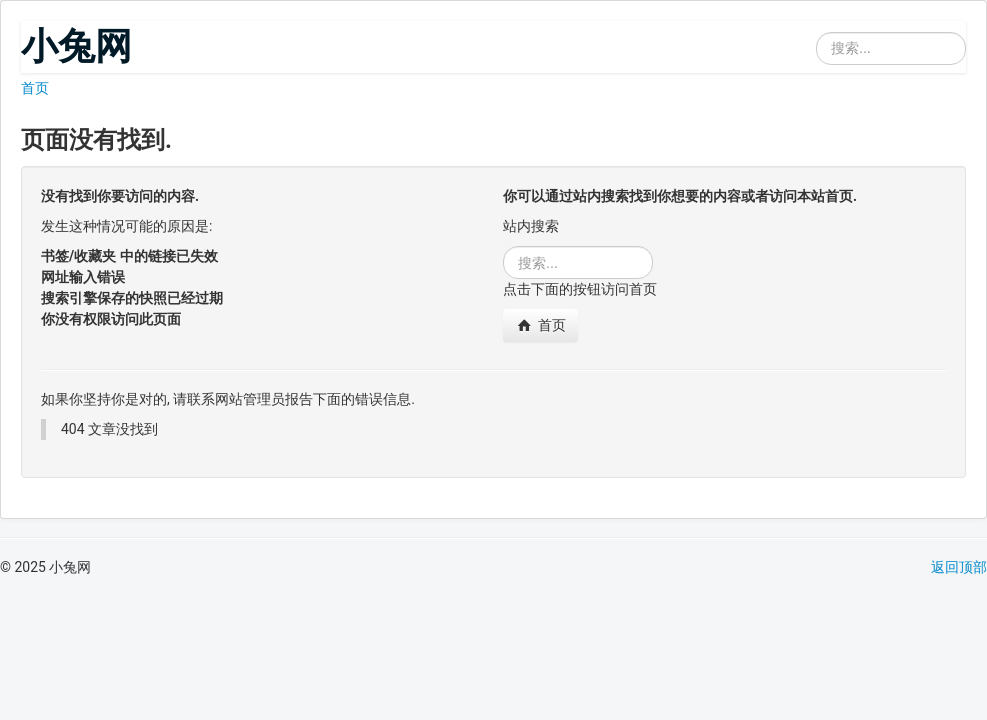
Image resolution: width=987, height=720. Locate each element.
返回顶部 (959, 567)
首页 (35, 88)
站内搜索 (816, 21)
